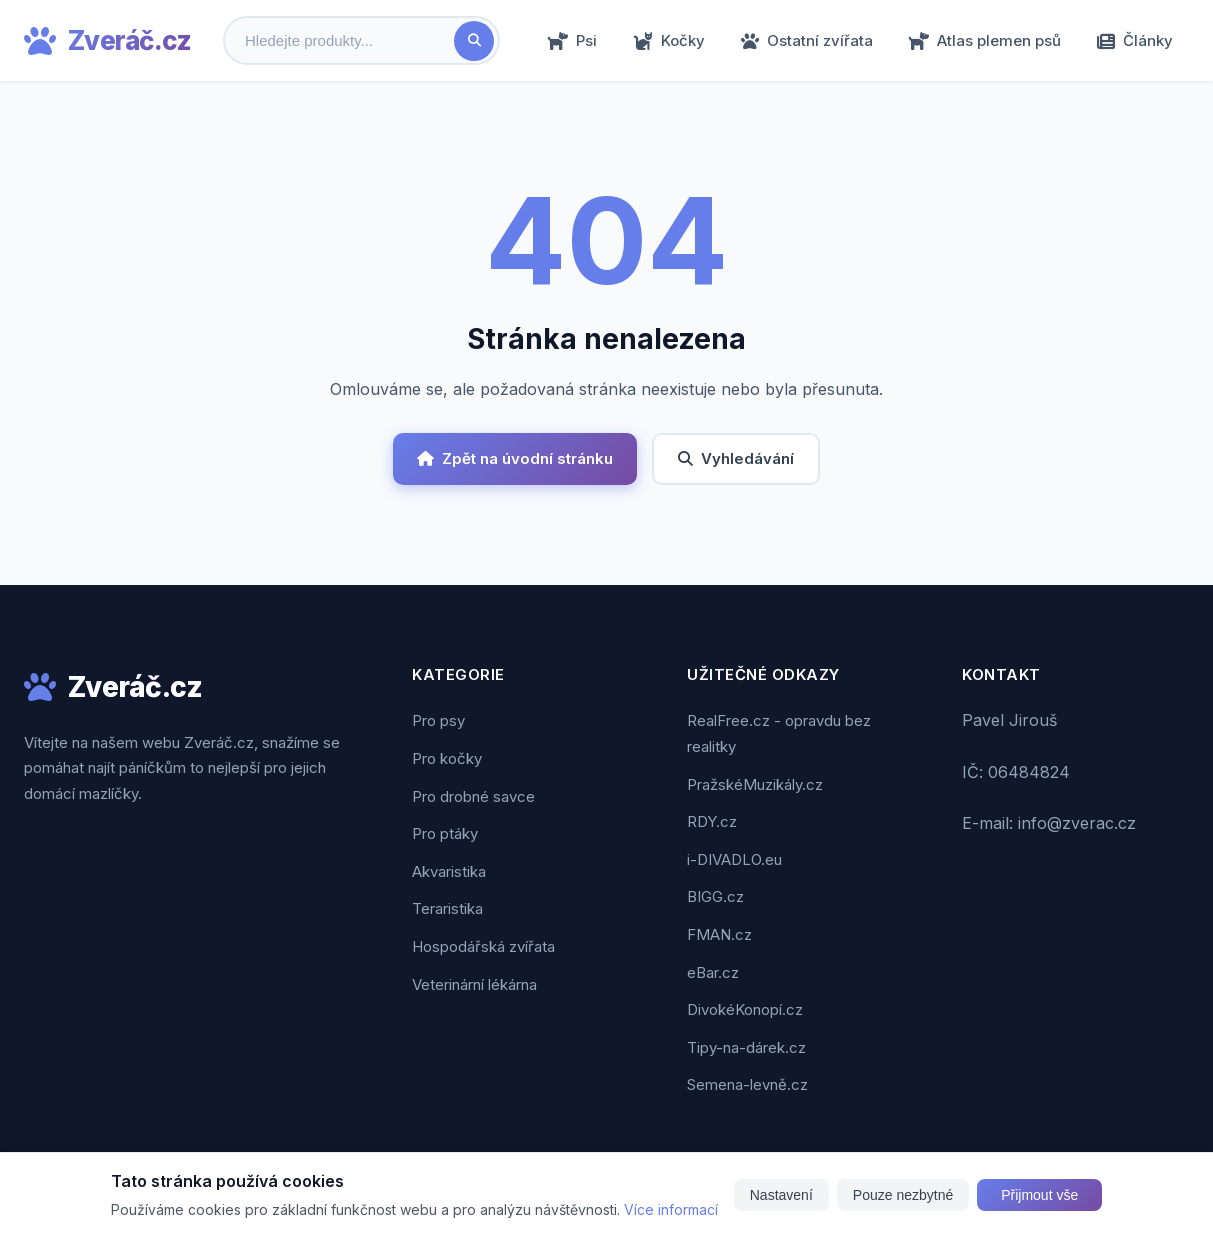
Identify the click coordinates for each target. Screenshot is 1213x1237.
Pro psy (438, 720)
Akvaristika (449, 871)
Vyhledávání (736, 458)
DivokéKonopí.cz (745, 1009)
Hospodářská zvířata (483, 946)
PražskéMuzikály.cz (755, 784)
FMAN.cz (719, 934)
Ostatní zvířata (807, 40)
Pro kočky (447, 758)
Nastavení (781, 1195)
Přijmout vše (1039, 1195)
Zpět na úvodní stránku (515, 458)
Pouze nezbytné (903, 1195)
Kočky (669, 40)
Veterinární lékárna (474, 984)
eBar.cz (713, 972)
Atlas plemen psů (985, 40)
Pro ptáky (445, 833)
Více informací (671, 1209)
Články (1135, 40)
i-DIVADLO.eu (734, 859)
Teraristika (447, 908)
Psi (572, 40)
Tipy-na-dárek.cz (746, 1047)
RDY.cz (712, 821)
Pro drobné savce (473, 796)
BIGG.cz (715, 896)
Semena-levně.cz (747, 1084)
